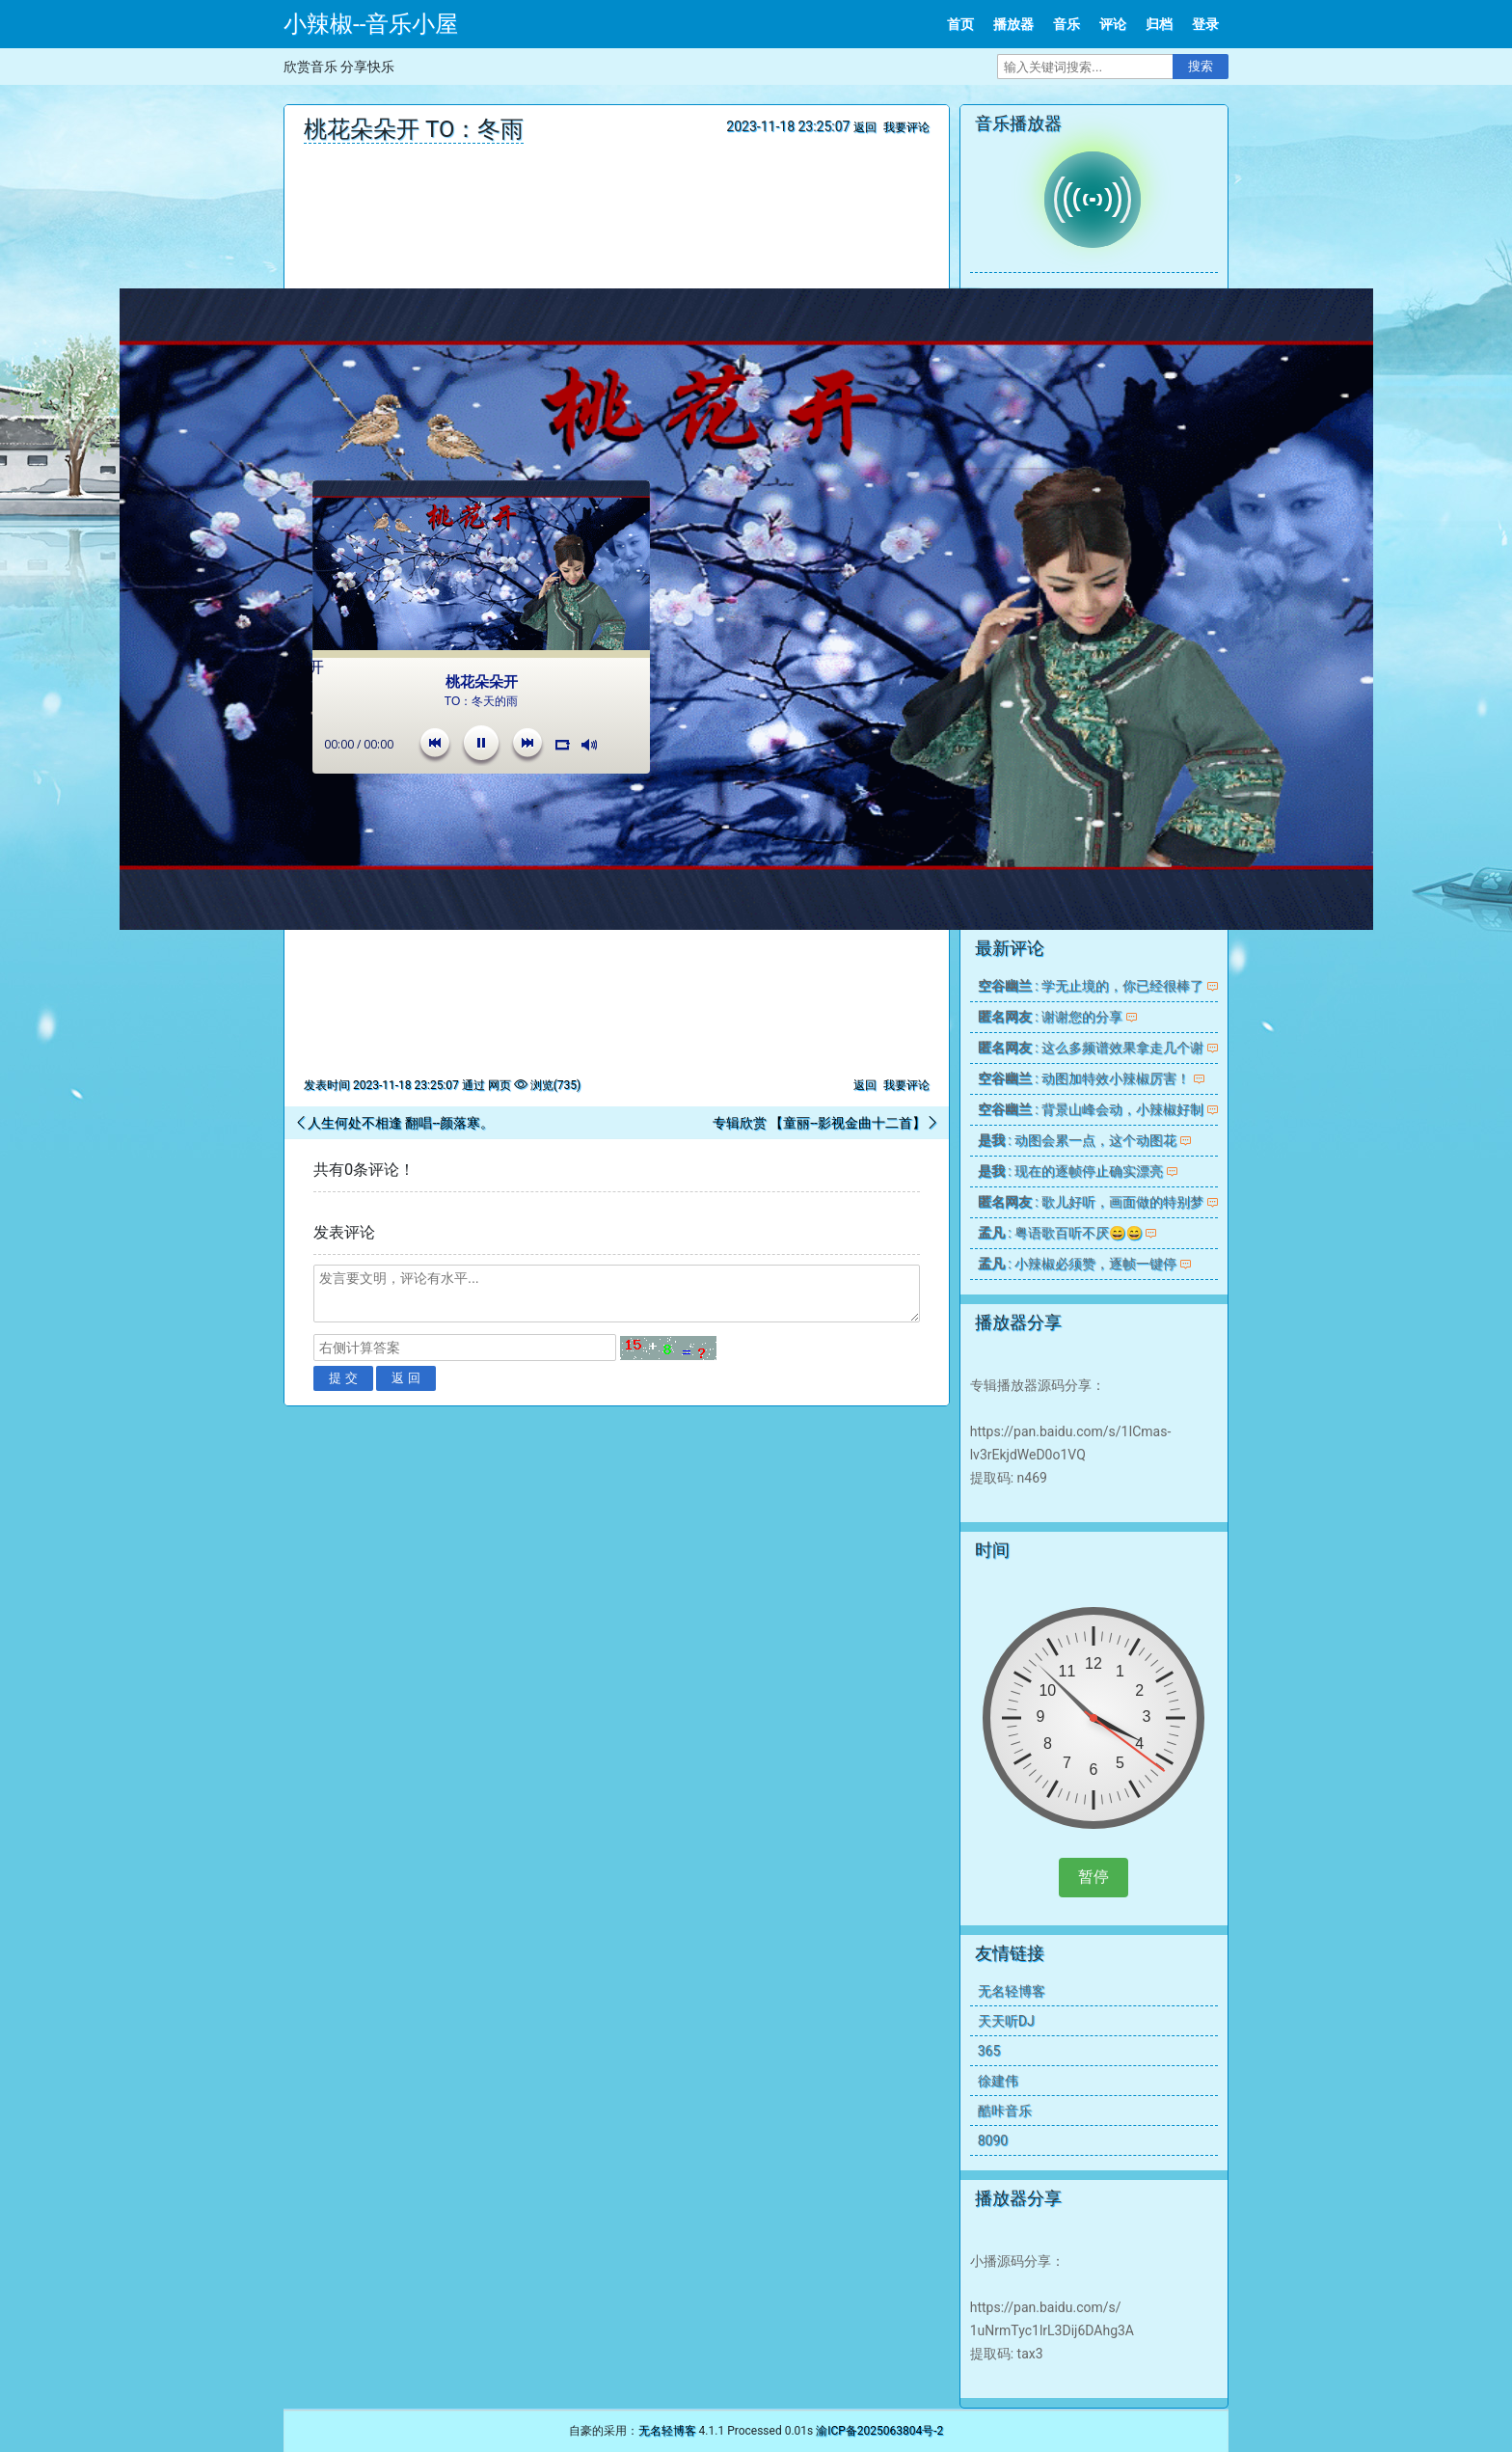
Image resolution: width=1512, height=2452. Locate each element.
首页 (960, 24)
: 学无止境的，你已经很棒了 (1090, 986)
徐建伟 (998, 2080)
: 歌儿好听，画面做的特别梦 (1090, 1202)
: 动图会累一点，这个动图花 (1077, 1140)
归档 (1159, 24)
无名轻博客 (1011, 1991)
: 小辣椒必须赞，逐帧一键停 (1077, 1263)
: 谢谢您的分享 (1050, 1016)
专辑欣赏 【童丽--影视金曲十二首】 (819, 1123)
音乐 (1066, 24)
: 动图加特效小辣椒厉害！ (1084, 1078)
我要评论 (906, 127)
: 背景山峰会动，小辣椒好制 (1090, 1109)
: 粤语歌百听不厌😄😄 (1060, 1232)
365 (989, 2050)
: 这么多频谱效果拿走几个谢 (1090, 1047)
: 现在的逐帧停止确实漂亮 (1070, 1171)
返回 (865, 127)
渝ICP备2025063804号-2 (879, 2431)
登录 (1205, 24)
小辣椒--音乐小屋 (371, 24)
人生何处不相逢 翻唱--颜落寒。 (401, 1123)
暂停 (1093, 1876)
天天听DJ (1006, 2021)
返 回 (406, 1378)
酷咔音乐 (1005, 2110)
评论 (1112, 24)
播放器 (1013, 24)
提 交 (343, 1378)
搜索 (1200, 66)
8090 (993, 2140)
